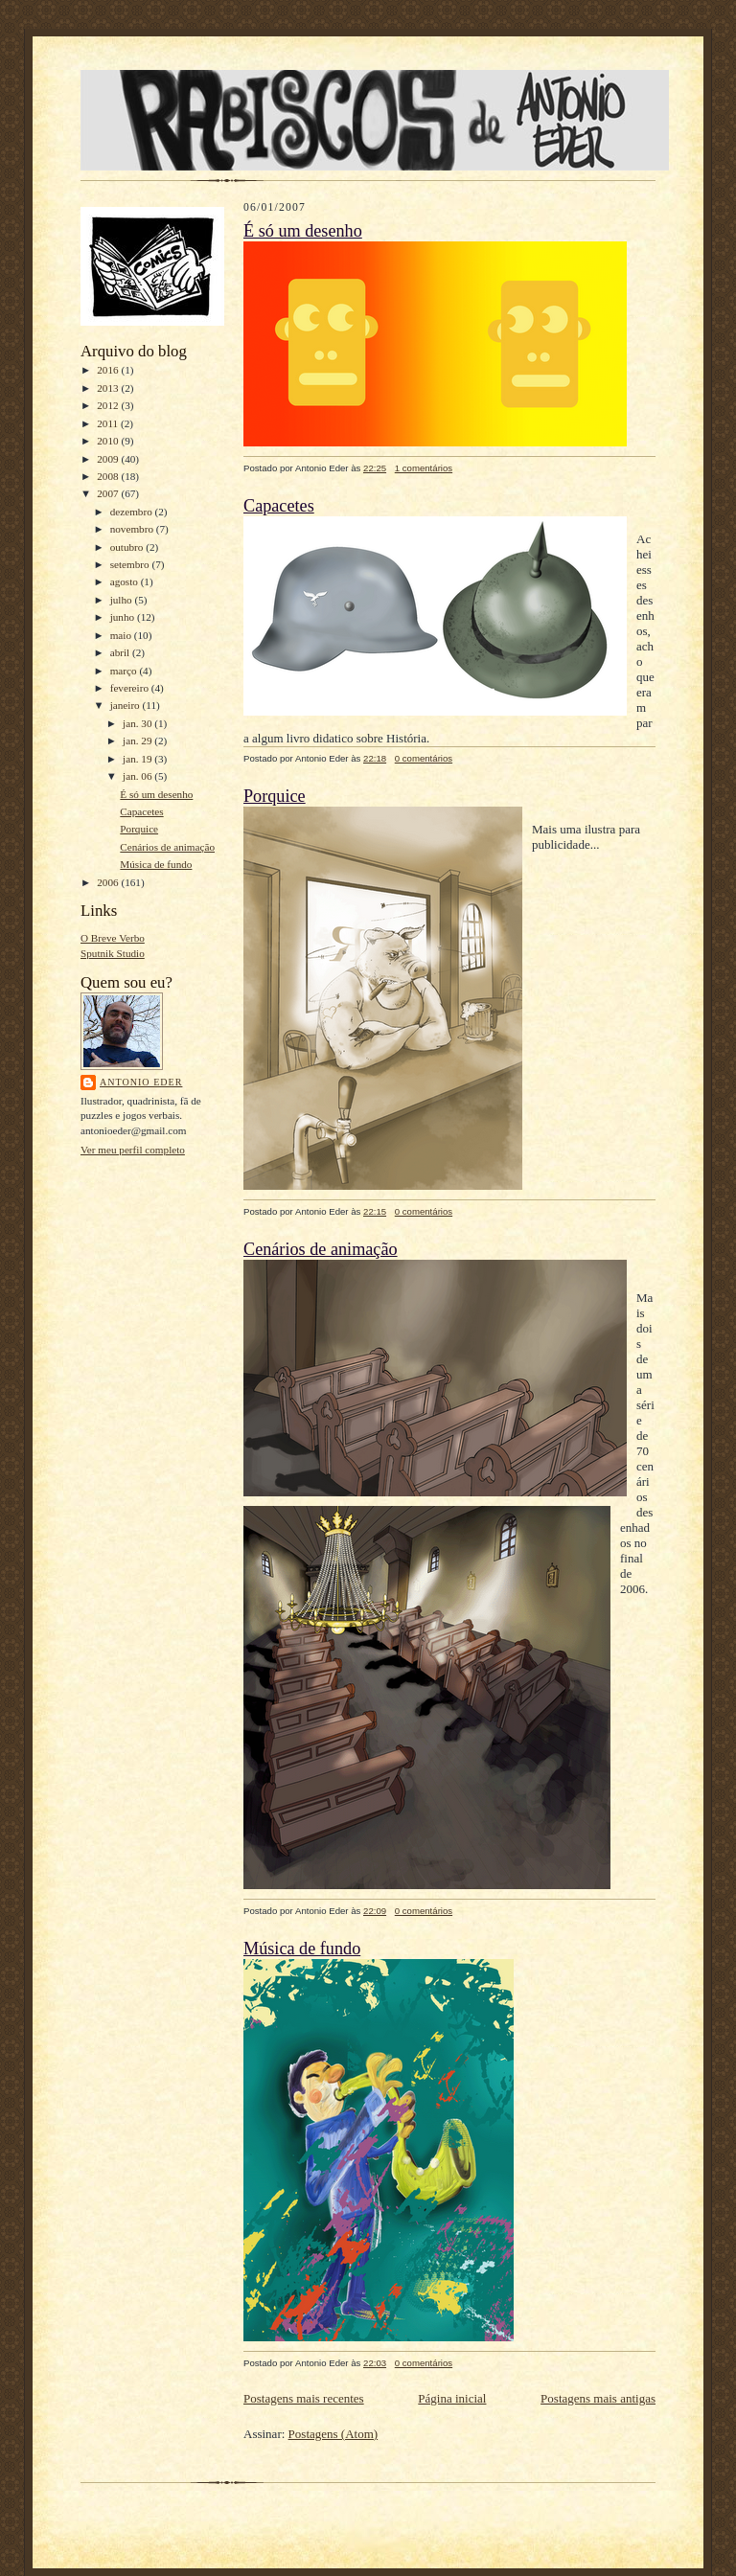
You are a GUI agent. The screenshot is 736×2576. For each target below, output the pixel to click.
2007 (109, 493)
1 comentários (423, 468)
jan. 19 (138, 758)
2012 (109, 405)
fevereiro (130, 688)
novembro (133, 529)
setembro (131, 564)
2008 (109, 476)
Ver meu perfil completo (132, 1149)
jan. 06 (138, 776)
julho (122, 599)
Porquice (139, 828)
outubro (128, 547)
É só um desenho (156, 794)
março (125, 670)
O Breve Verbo (112, 938)
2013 (109, 388)
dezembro (132, 511)
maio (122, 635)
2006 (109, 882)
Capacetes (141, 811)
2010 (109, 440)
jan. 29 (138, 740)
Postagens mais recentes (303, 2398)
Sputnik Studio (112, 953)
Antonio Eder (141, 1082)
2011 (109, 423)
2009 (109, 459)
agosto (125, 581)
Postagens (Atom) (333, 2434)
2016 (109, 370)
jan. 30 (138, 723)
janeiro (126, 705)
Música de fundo (156, 864)
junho (123, 617)
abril (121, 652)
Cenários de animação (167, 847)
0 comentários (423, 758)
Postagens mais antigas (598, 2398)
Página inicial (452, 2398)
